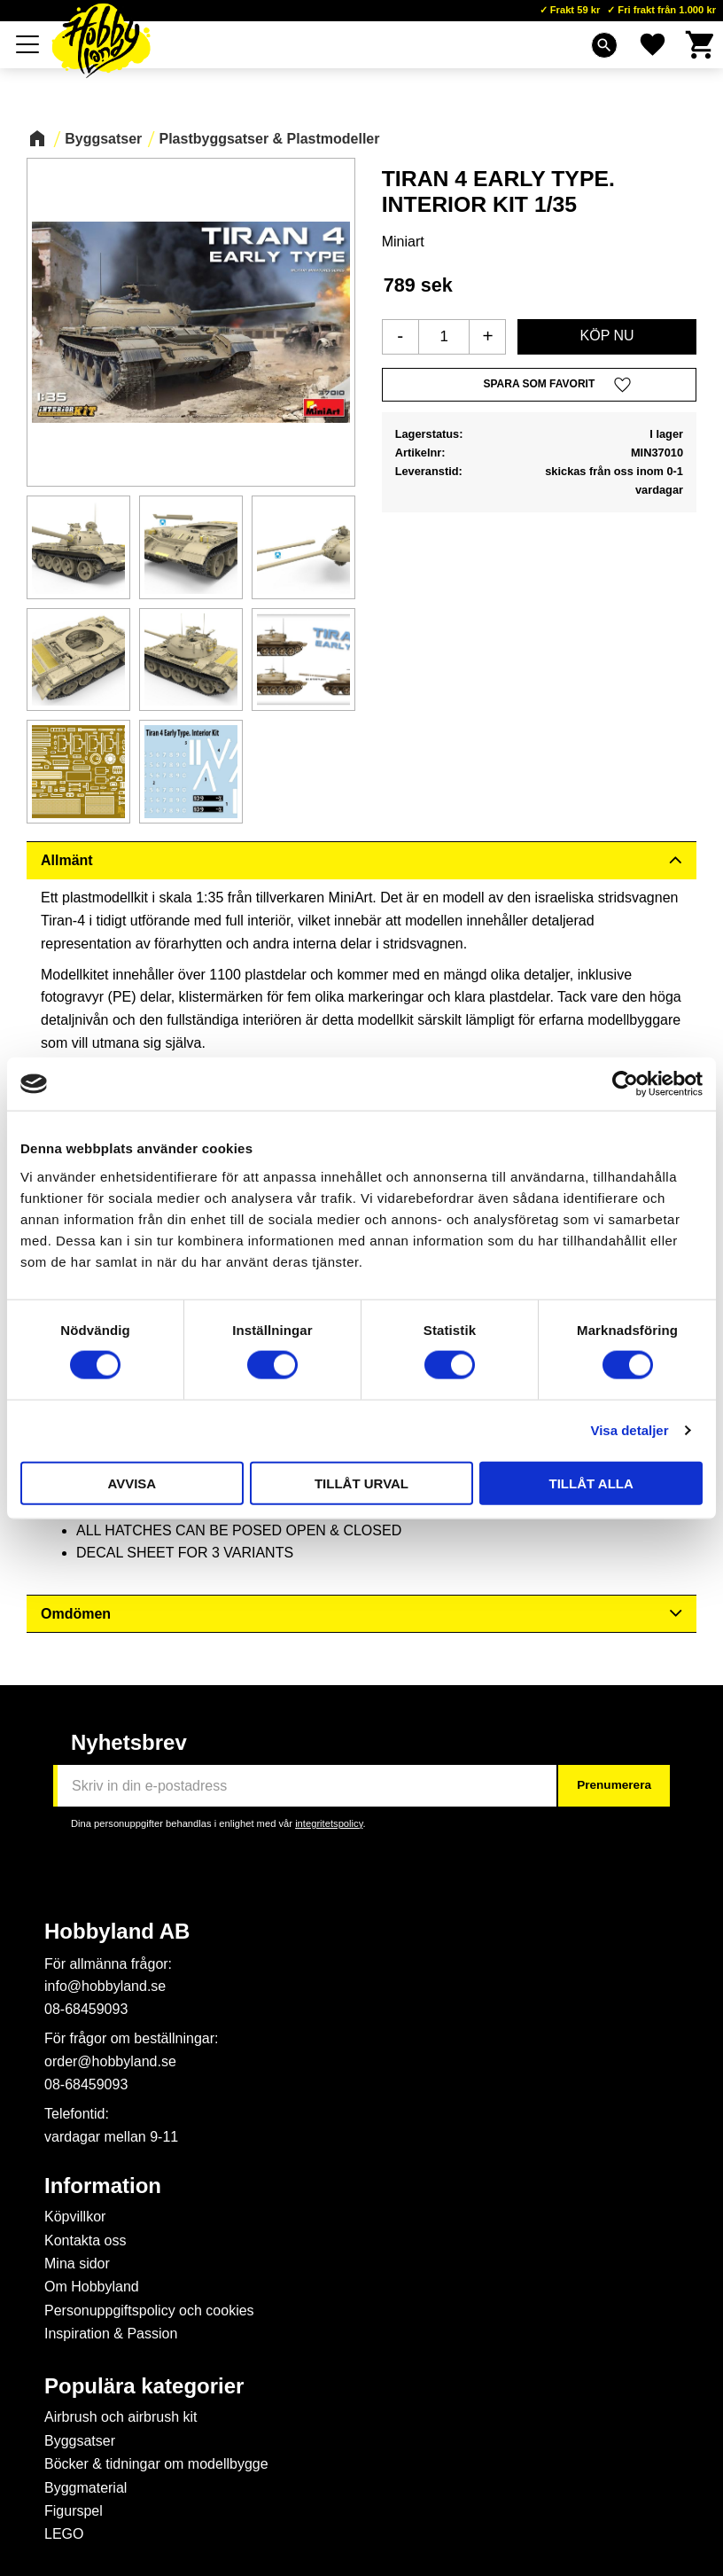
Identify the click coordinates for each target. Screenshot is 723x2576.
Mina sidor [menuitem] (77, 2263)
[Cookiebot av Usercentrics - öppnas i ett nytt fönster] (625, 1084)
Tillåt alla (591, 1482)
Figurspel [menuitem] (73, 2510)
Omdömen (76, 1613)
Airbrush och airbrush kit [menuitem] (121, 2416)
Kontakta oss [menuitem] (85, 2240)
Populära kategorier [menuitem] (144, 2386)
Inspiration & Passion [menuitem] (110, 2333)
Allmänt (67, 860)
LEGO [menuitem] (63, 2533)
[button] (28, 44)
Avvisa (131, 1482)
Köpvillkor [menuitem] (74, 2216)
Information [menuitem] (102, 2185)
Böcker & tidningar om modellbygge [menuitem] (156, 2463)
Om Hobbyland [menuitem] (91, 2286)
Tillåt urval (361, 1482)
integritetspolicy (328, 1823)
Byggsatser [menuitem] (79, 2440)
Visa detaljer (629, 1430)
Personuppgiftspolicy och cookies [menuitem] (149, 2310)
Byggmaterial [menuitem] (85, 2487)
